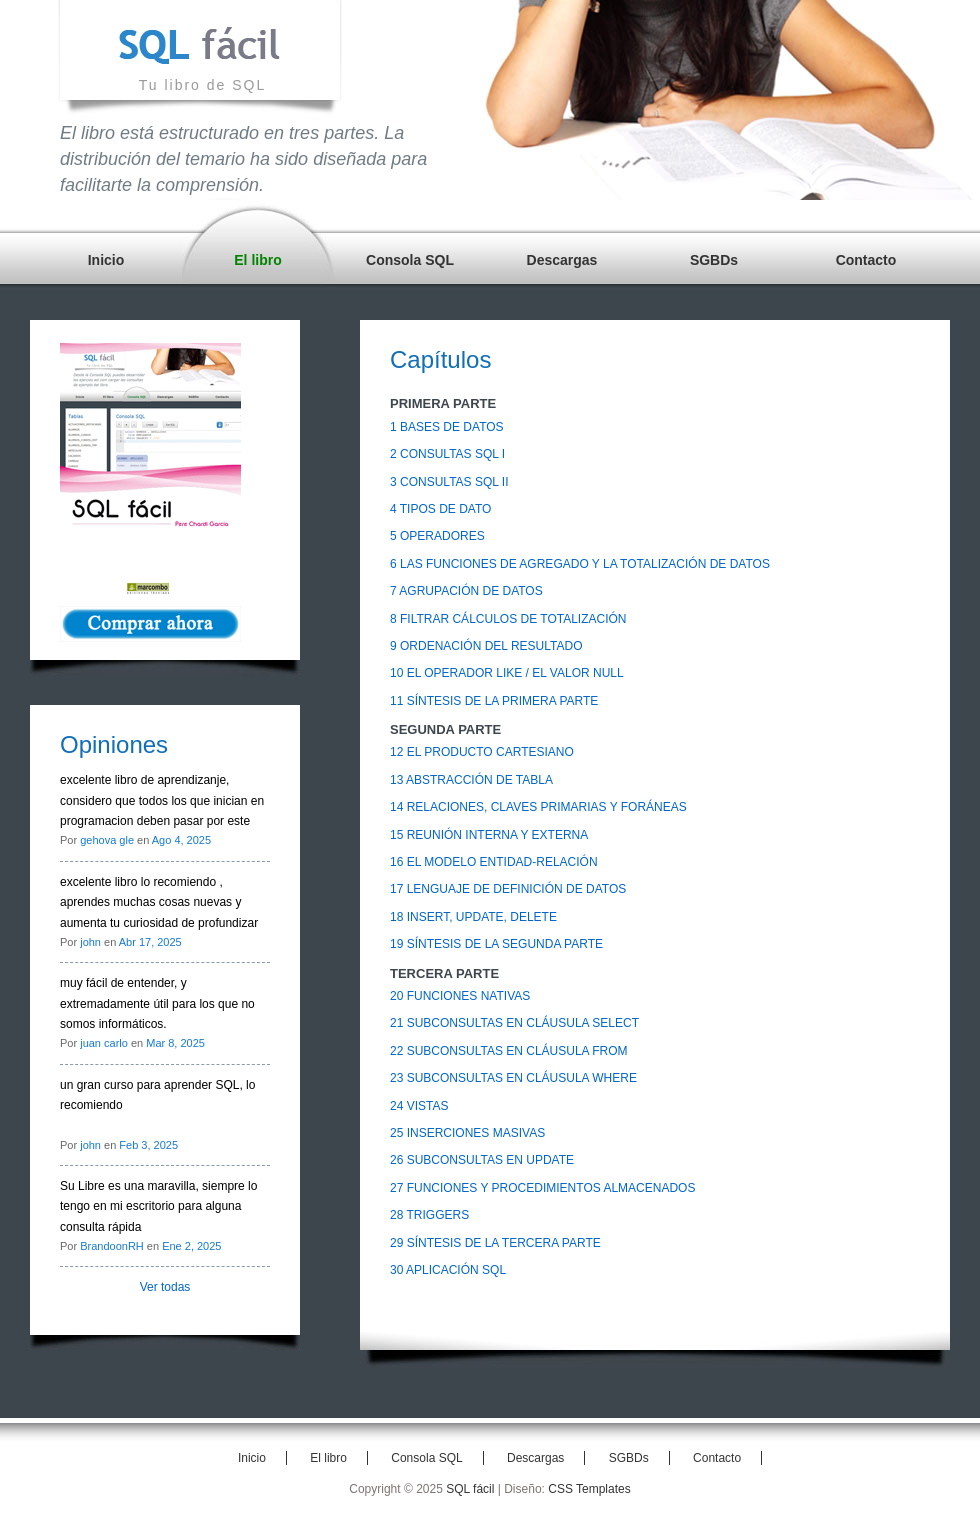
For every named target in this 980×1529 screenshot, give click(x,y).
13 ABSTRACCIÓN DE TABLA (471, 780)
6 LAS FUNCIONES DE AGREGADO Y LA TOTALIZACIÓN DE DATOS (580, 564)
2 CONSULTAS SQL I (447, 454)
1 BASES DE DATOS (447, 427)
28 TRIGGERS (429, 1215)
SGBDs (714, 260)
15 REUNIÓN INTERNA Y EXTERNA (489, 835)
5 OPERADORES (437, 536)
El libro (257, 260)
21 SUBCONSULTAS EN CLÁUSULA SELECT (514, 1023)
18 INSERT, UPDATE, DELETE (473, 917)
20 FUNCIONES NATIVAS (460, 996)
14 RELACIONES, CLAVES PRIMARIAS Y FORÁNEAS (538, 807)
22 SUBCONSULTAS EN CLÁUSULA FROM (509, 1051)
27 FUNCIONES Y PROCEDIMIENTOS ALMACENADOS (542, 1188)
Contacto (866, 260)
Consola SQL (410, 260)
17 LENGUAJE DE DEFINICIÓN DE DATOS (508, 889)
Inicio (106, 260)
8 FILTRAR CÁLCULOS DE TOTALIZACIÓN (508, 619)
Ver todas (165, 1287)
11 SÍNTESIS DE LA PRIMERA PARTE (494, 701)
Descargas (562, 260)
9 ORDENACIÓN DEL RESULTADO (486, 646)
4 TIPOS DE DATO (440, 509)
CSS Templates (589, 1489)
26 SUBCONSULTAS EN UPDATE (482, 1160)
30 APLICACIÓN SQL (448, 1270)
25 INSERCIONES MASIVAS (467, 1133)
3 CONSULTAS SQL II (449, 482)
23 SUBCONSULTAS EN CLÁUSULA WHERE (513, 1078)
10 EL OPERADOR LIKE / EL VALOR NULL (507, 673)
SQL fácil (470, 1489)
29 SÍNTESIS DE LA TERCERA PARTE (495, 1243)
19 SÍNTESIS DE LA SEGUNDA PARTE (496, 944)
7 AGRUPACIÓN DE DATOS (466, 591)
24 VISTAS (419, 1106)
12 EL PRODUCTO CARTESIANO (482, 752)
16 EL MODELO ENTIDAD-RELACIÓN (494, 862)
